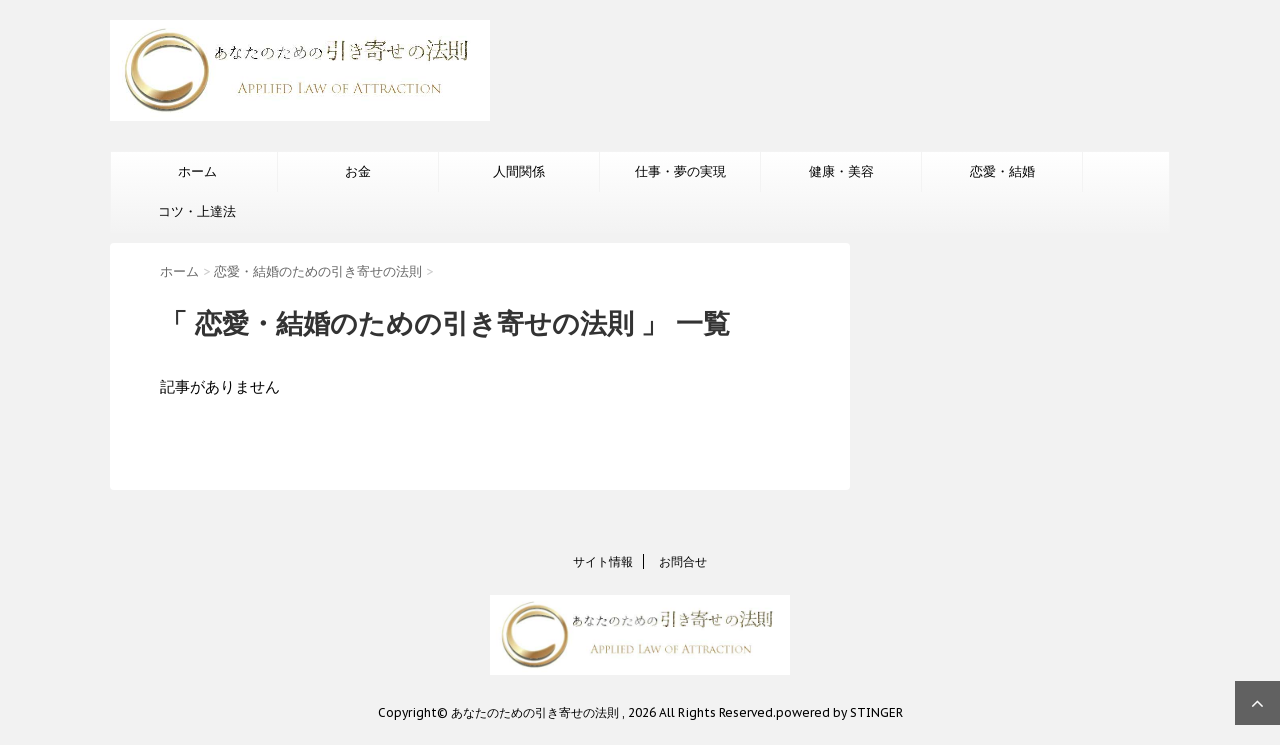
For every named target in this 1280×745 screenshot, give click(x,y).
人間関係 (519, 171)
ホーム (197, 171)
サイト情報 (603, 561)
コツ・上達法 (197, 211)
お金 (358, 171)
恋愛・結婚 (1002, 171)
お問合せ (683, 561)
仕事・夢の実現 (680, 171)
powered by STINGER (839, 712)
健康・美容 (841, 171)
